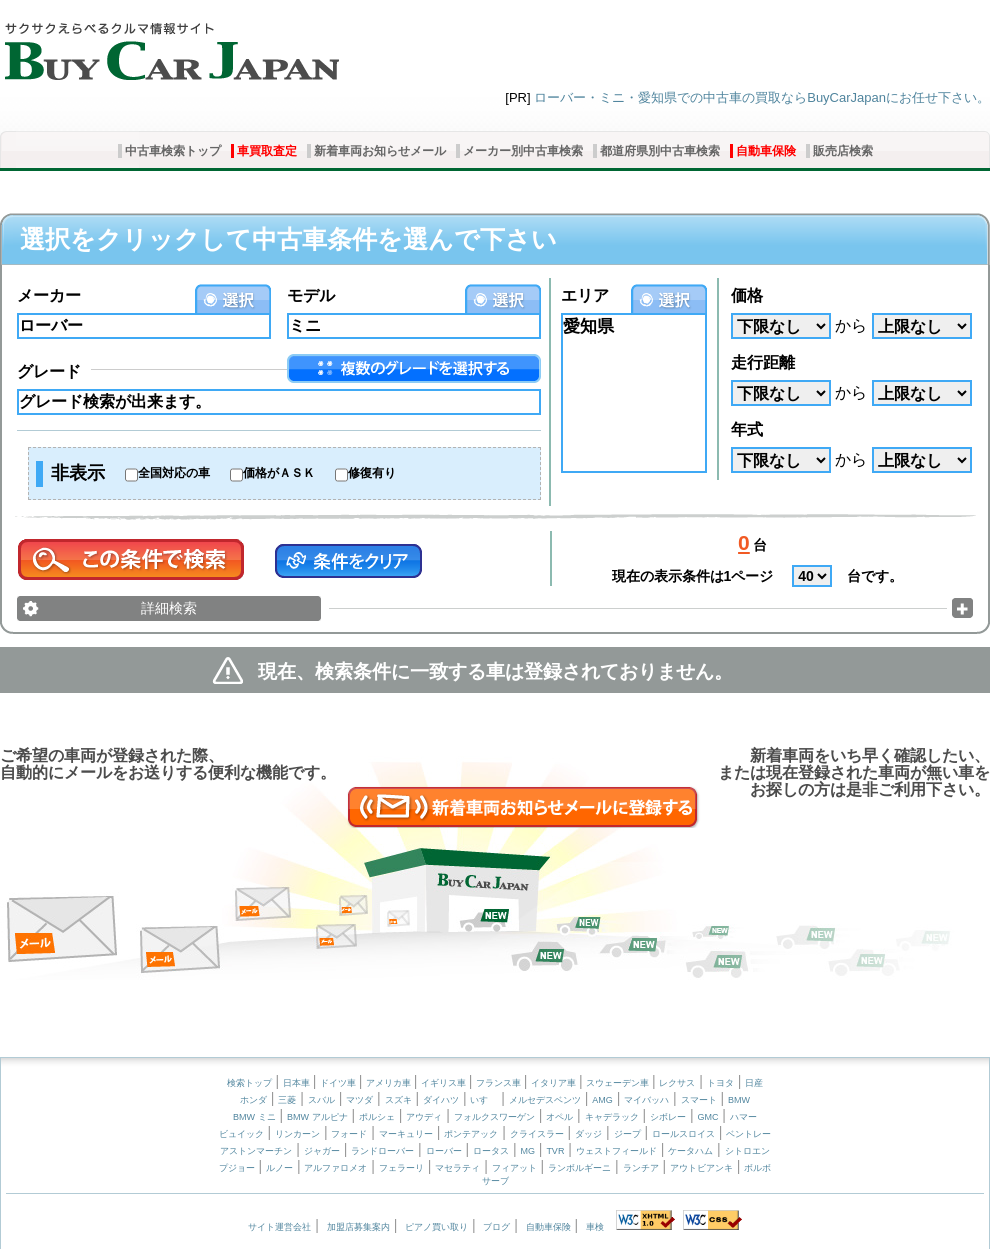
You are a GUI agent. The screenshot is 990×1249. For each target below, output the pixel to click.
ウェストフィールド (616, 1151)
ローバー (444, 1151)
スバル (321, 1100)
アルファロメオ (335, 1168)
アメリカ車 (390, 1083)
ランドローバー (382, 1151)
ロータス (491, 1151)
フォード (349, 1134)
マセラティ (457, 1168)
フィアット (514, 1168)
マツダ (359, 1100)
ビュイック (241, 1134)
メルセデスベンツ (545, 1100)
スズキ (398, 1100)
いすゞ (483, 1100)
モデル (311, 295)
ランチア (641, 1168)
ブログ (496, 1227)
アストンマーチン (256, 1151)
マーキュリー (406, 1134)
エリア (585, 295)
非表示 (78, 473)
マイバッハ (646, 1100)
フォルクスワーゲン (494, 1117)
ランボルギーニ (579, 1168)
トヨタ (720, 1083)
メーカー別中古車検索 (523, 151)
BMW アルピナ (317, 1117)
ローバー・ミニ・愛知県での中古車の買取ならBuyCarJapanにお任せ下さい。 (762, 97)
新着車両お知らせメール (380, 151)
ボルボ (757, 1168)
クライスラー (537, 1134)
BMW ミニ (254, 1117)
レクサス (677, 1083)
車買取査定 (267, 151)
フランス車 (500, 1083)
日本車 (298, 1083)
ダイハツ (441, 1100)
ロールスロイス (683, 1134)
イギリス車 (445, 1083)
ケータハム (690, 1151)
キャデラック (612, 1117)
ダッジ (588, 1134)
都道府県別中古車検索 (660, 151)
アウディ (424, 1117)
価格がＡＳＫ (279, 473)
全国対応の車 (174, 473)
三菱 (287, 1100)
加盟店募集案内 (358, 1227)
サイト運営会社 (279, 1227)
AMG (602, 1100)
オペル (559, 1117)
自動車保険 (766, 151)
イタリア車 (555, 1083)
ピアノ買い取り (436, 1227)
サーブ (495, 1181)
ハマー (743, 1117)
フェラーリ (401, 1168)
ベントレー (748, 1134)
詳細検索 (169, 608)
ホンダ (253, 1100)
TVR (555, 1151)
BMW (739, 1100)
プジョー (237, 1168)
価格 (747, 295)
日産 (754, 1083)
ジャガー (322, 1151)
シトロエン (747, 1151)
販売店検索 (843, 151)
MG (527, 1151)
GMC (707, 1117)
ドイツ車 (339, 1083)
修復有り (372, 473)
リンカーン (297, 1134)
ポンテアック (471, 1134)
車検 (595, 1227)
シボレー (668, 1117)
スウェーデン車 (619, 1083)
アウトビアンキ (701, 1168)
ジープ (627, 1134)
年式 (747, 429)
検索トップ (249, 1083)
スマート (699, 1100)
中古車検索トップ (173, 151)
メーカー (49, 295)
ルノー (279, 1168)
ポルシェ (377, 1117)
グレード (49, 371)
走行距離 (763, 362)
